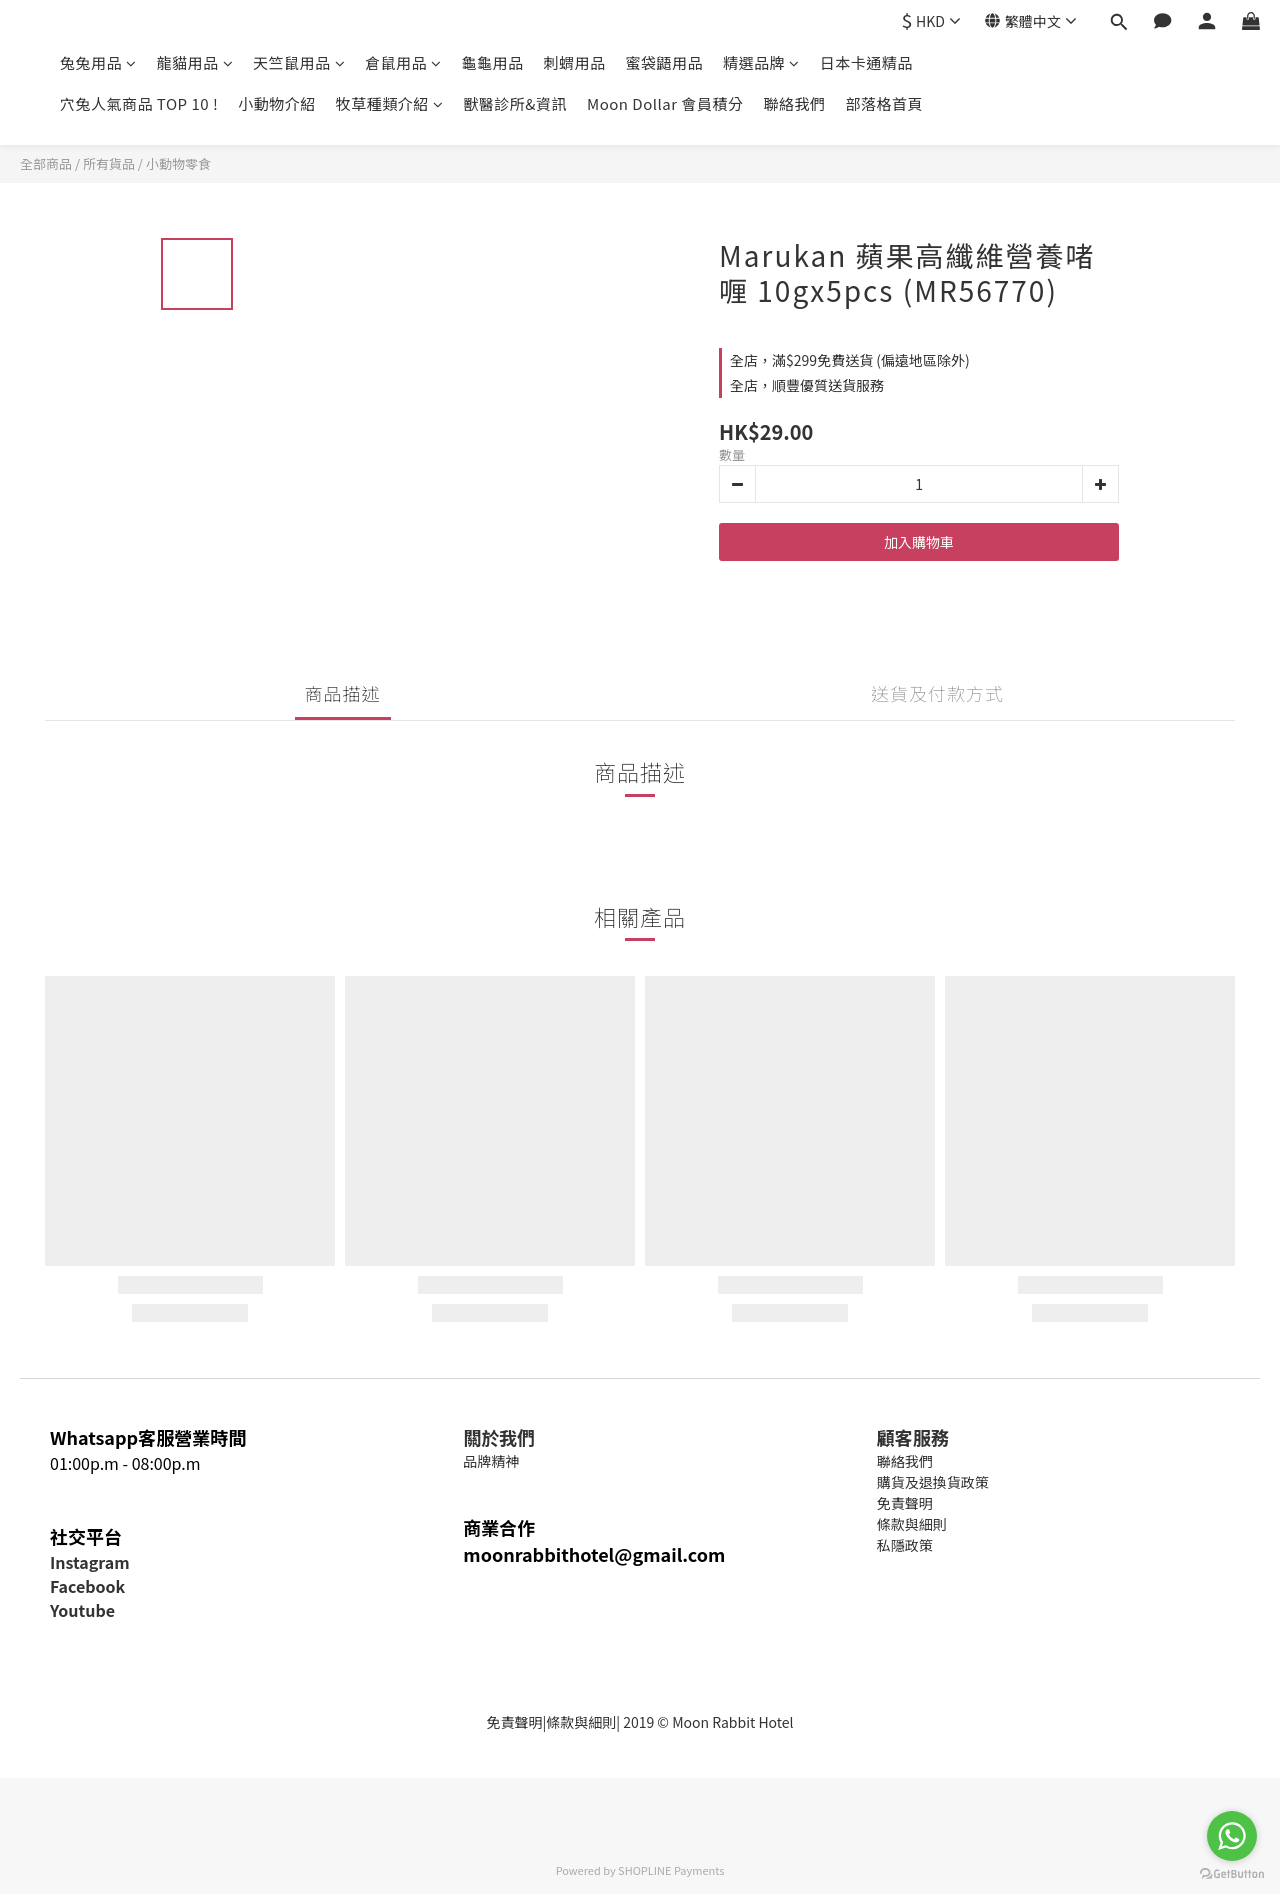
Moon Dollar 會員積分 (665, 103)
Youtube (82, 1610)
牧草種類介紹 (390, 103)
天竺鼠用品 (299, 62)
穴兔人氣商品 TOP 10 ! (139, 103)
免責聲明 (514, 1722)
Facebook (87, 1586)
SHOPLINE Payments (671, 1870)
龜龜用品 (493, 62)
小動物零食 (178, 163)
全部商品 (46, 163)
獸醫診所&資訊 (515, 103)
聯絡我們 (794, 103)
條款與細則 (581, 1722)
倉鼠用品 (403, 62)
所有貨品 (109, 163)
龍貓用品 (195, 62)
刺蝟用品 (575, 62)
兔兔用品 (98, 62)
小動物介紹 (277, 103)
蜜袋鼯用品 (665, 62)
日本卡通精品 (866, 62)
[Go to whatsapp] (1232, 1836)
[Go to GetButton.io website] (1232, 1874)
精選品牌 (761, 62)
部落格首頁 (884, 103)
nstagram (92, 1562)
